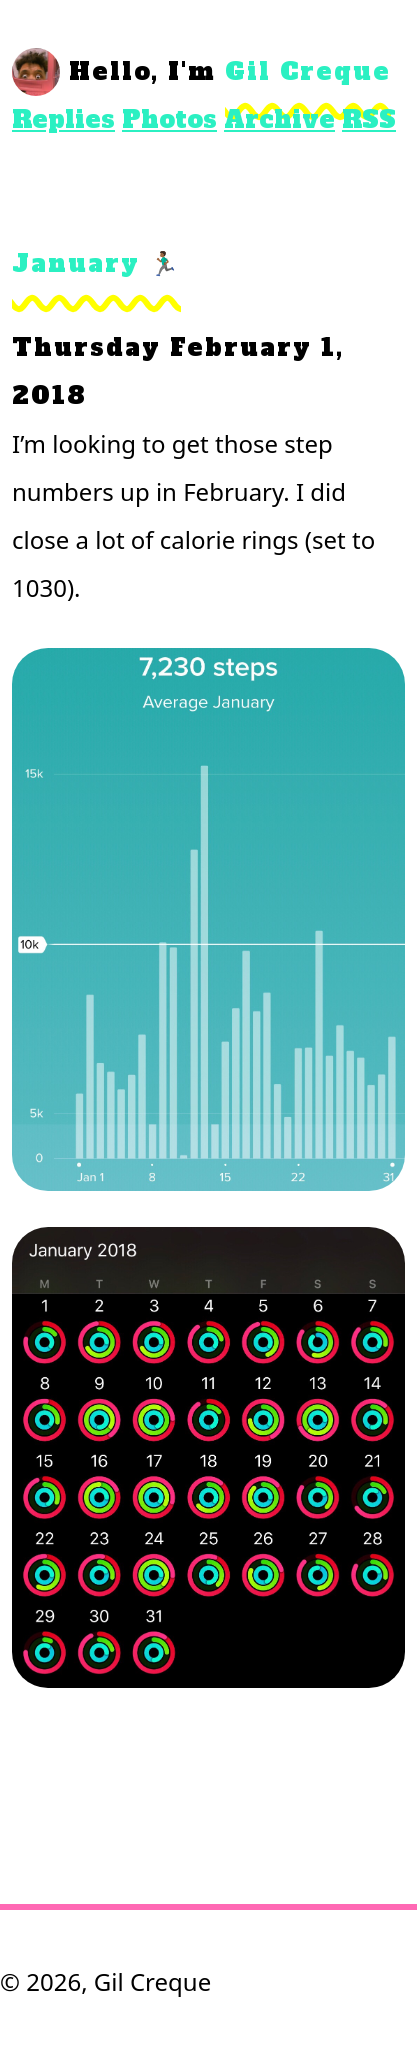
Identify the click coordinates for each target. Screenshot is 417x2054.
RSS (369, 119)
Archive (279, 119)
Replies (63, 119)
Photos (169, 119)
